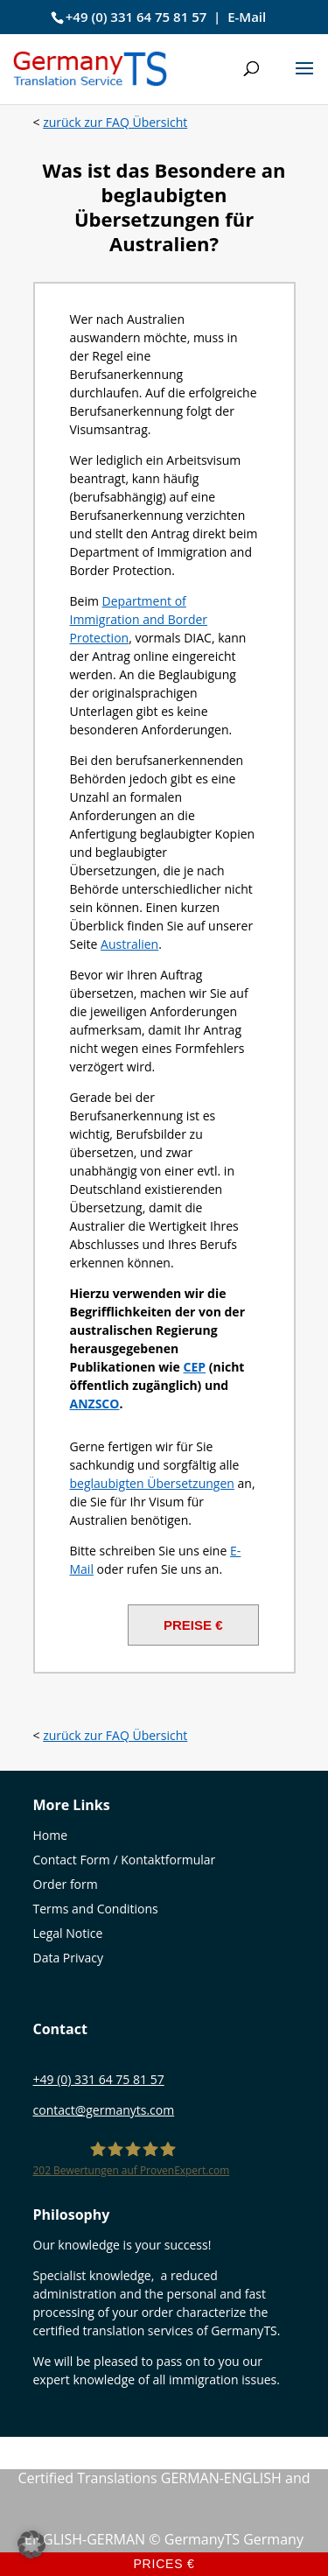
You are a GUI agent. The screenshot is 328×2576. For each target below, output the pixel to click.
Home (50, 1835)
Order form (65, 1884)
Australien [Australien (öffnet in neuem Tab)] (129, 944)
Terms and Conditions (95, 1908)
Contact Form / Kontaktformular (124, 1859)
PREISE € (193, 1625)
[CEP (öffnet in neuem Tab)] (195, 1366)
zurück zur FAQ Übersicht (115, 122)
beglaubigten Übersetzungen (152, 1483)
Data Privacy (68, 1957)
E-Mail (246, 16)
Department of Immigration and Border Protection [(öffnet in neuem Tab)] (139, 619)
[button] (304, 79)
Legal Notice (68, 1933)
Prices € (163, 2564)
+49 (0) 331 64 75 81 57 (136, 16)
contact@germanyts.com (104, 2110)
